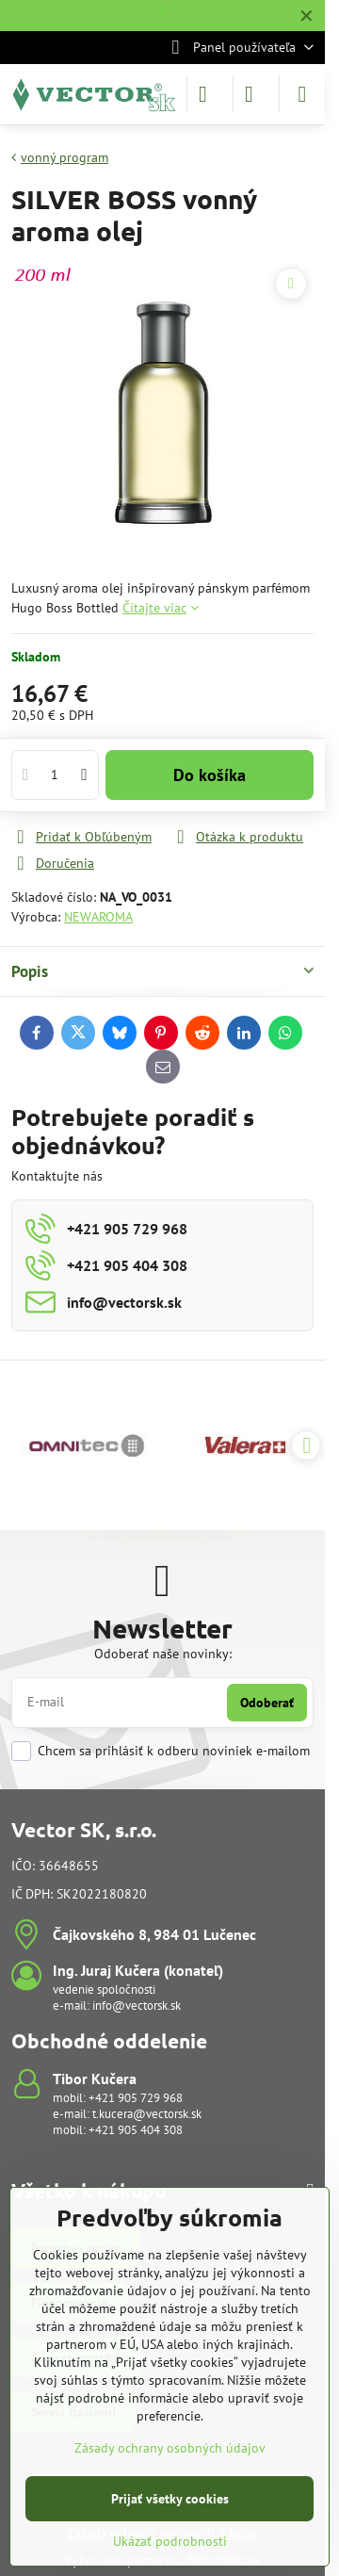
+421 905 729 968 (136, 2098)
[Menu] (302, 94)
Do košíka (209, 775)
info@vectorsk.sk (136, 2005)
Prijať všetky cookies (170, 2498)
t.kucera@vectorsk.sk (147, 2114)
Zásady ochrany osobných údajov (170, 2447)
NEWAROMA (98, 916)
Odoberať (267, 1702)
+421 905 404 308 (136, 2130)
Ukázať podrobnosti (170, 2541)
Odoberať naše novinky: (163, 1653)
